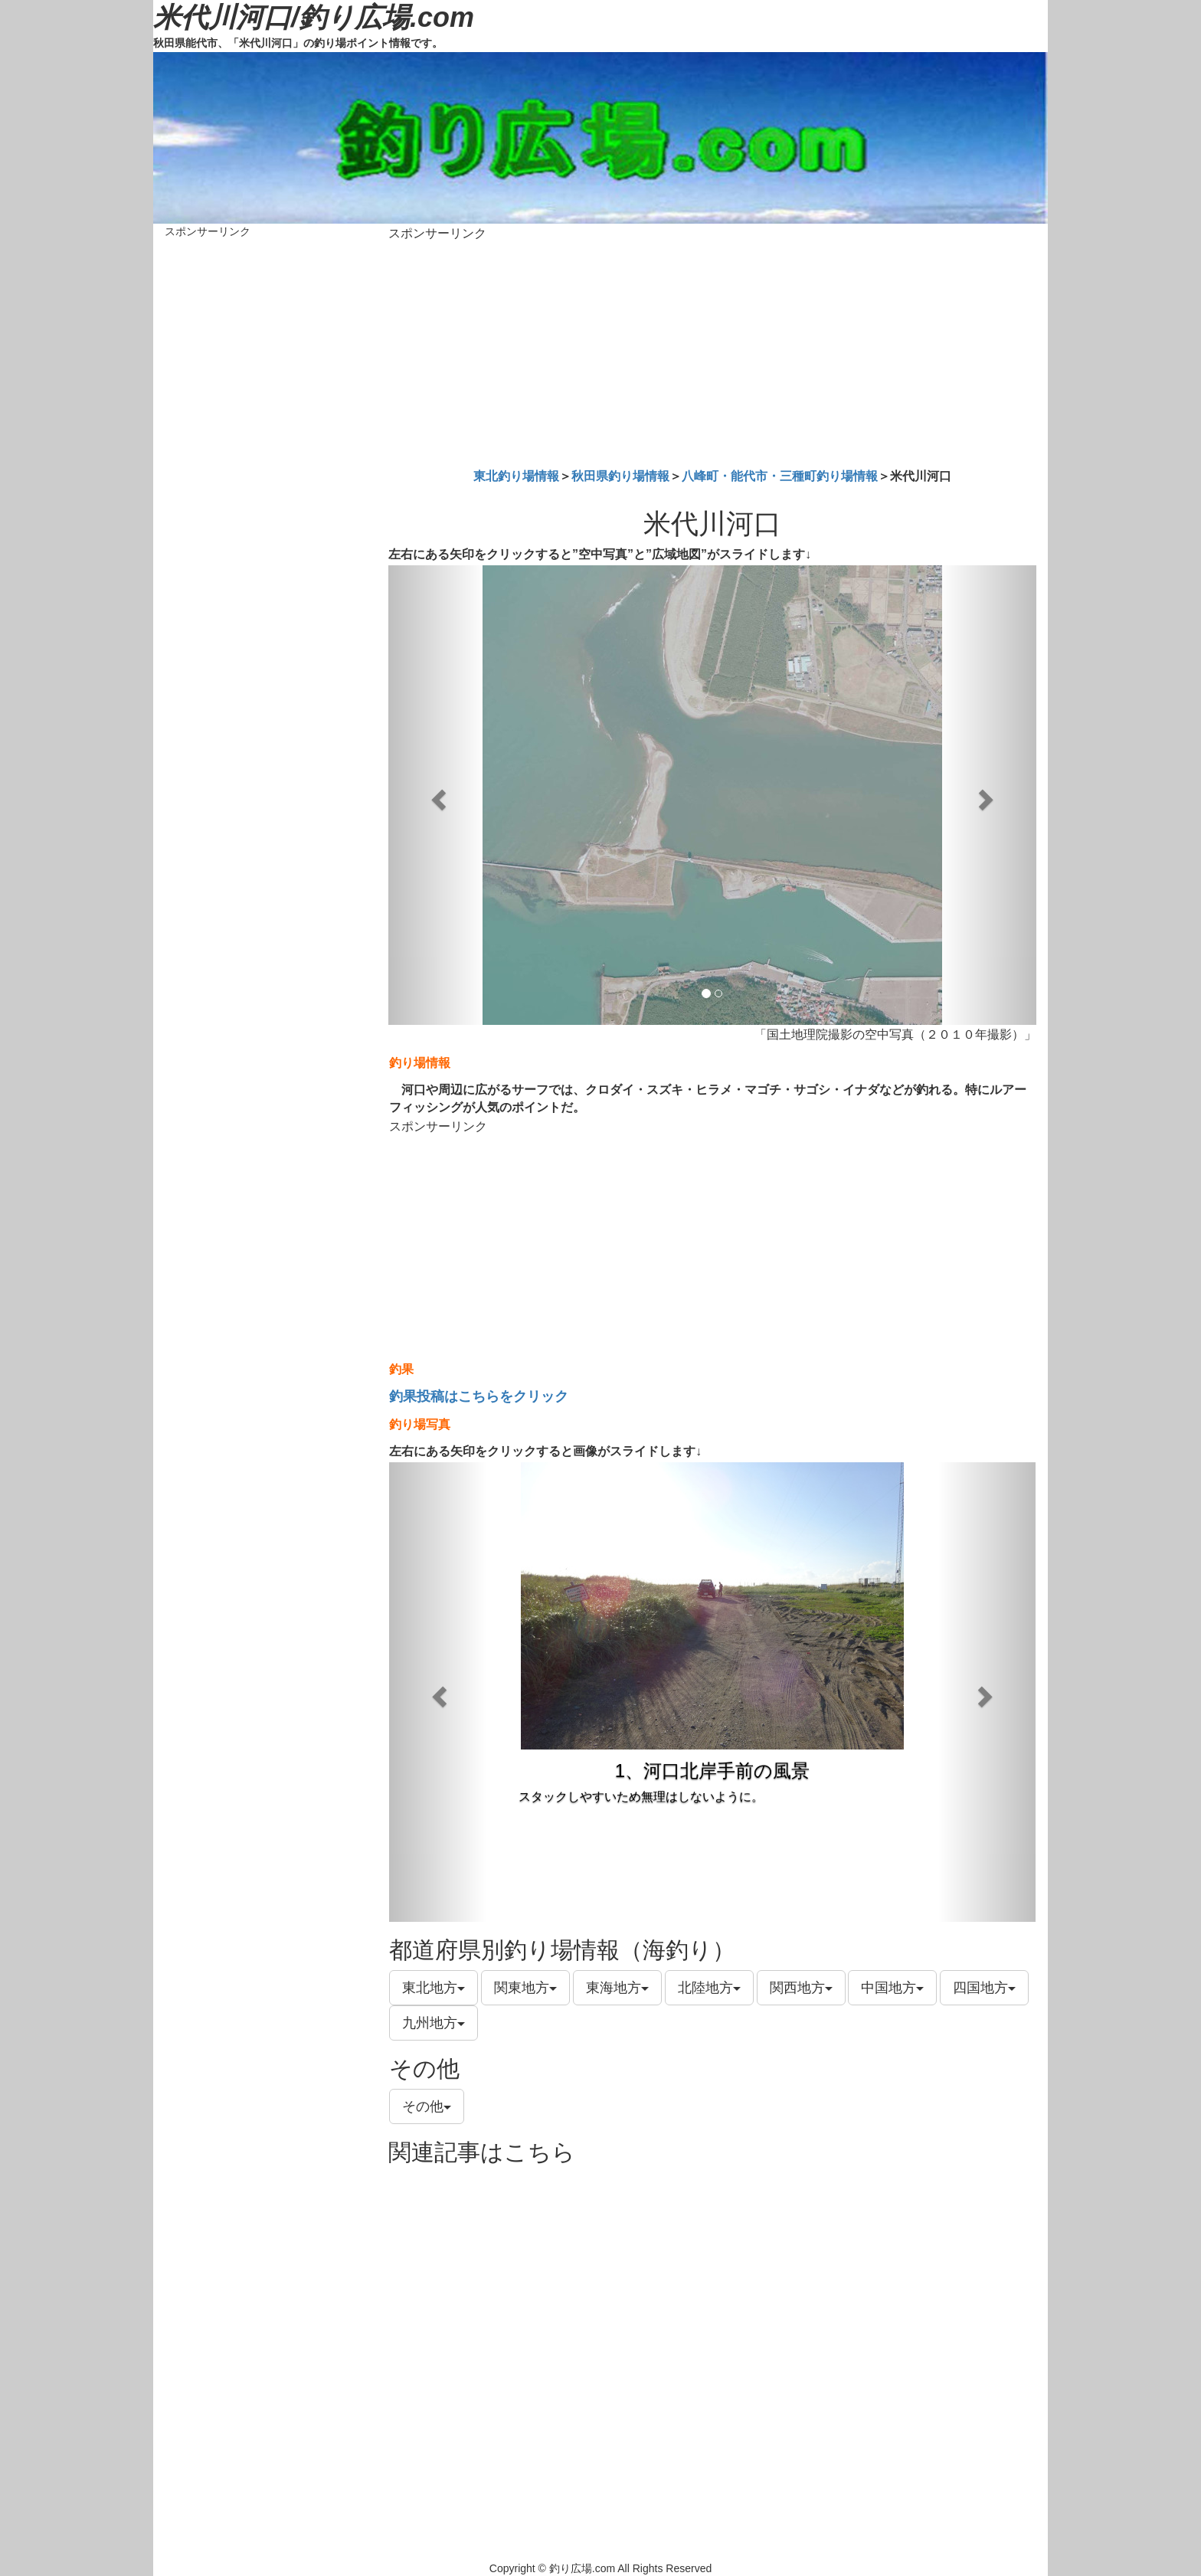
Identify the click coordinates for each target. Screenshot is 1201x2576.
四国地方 (984, 1987)
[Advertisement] (712, 351)
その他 (426, 2106)
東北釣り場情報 (516, 476)
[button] (437, 795)
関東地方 (525, 1987)
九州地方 (433, 2023)
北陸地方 (709, 1987)
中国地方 (892, 1987)
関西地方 (801, 1987)
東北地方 (433, 1987)
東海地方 (617, 1987)
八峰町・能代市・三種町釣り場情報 (780, 476)
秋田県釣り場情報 (620, 476)
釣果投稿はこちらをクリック (478, 1396)
